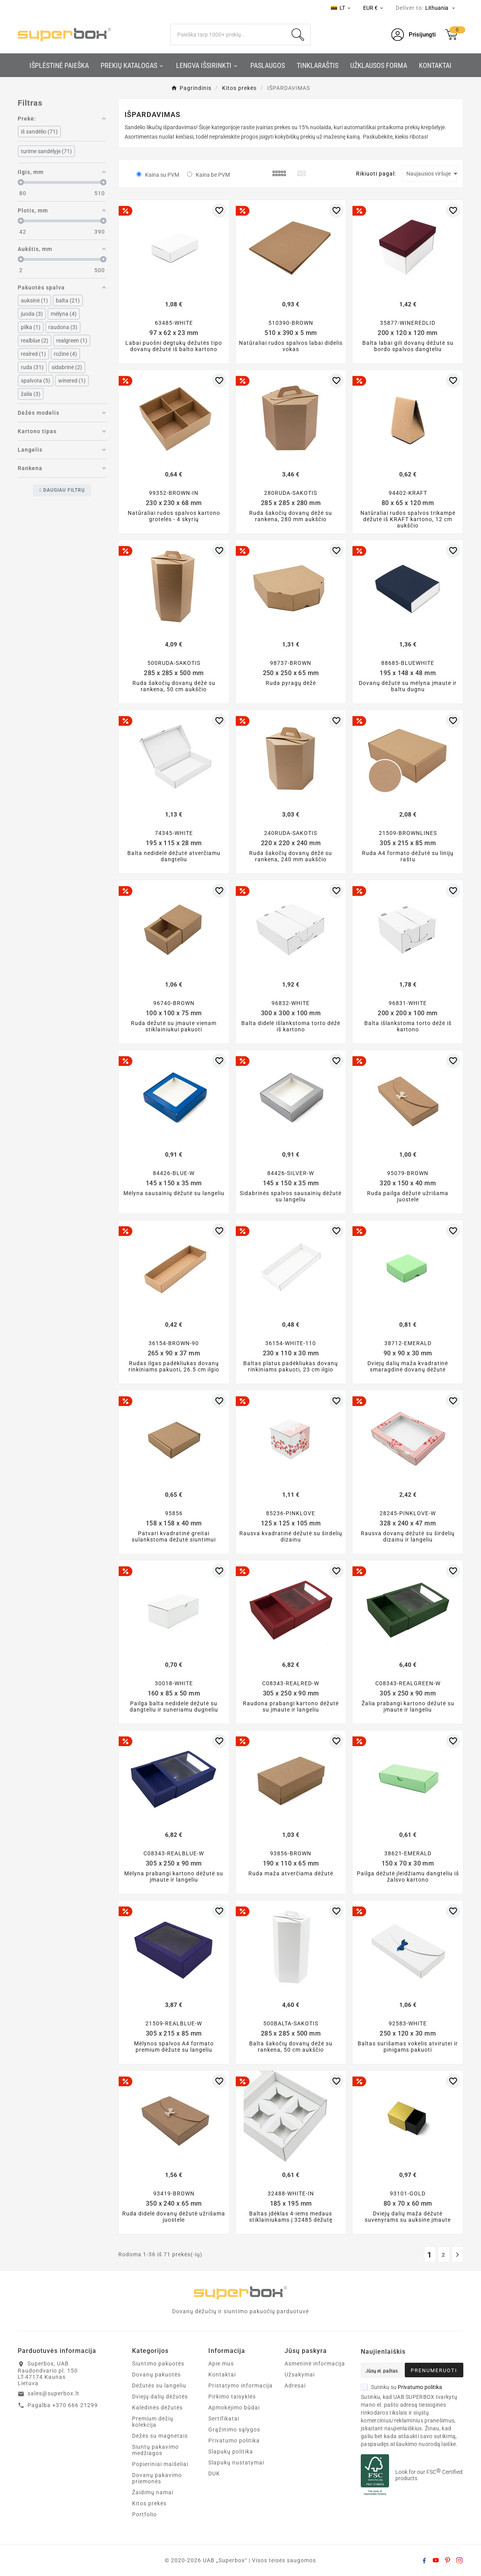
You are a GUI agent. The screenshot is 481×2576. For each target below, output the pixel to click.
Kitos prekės (149, 2503)
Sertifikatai (223, 2418)
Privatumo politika (234, 2440)
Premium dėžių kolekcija (152, 2421)
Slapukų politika (230, 2451)
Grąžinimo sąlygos (234, 2429)
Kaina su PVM (162, 175)
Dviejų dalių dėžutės (160, 2396)
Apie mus (221, 2363)
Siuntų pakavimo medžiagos (155, 2450)
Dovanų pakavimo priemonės (157, 2478)
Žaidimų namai (152, 2492)
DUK (214, 2473)
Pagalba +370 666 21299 (63, 2405)
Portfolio (144, 2514)
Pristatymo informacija (240, 2385)
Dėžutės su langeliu (159, 2385)
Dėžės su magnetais (160, 2436)
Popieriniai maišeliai (160, 2464)
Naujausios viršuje (431, 173)
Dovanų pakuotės (156, 2374)
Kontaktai (222, 2374)
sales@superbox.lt (53, 2393)
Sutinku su (401, 2387)
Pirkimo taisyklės (232, 2396)
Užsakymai (300, 2374)
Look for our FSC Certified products (429, 2475)
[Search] (228, 34)
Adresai (295, 2385)
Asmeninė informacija (315, 2363)
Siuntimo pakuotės (158, 2363)
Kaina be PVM (213, 175)
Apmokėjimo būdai (234, 2407)
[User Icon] (413, 34)
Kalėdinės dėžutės (157, 2407)
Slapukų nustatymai (236, 2462)
